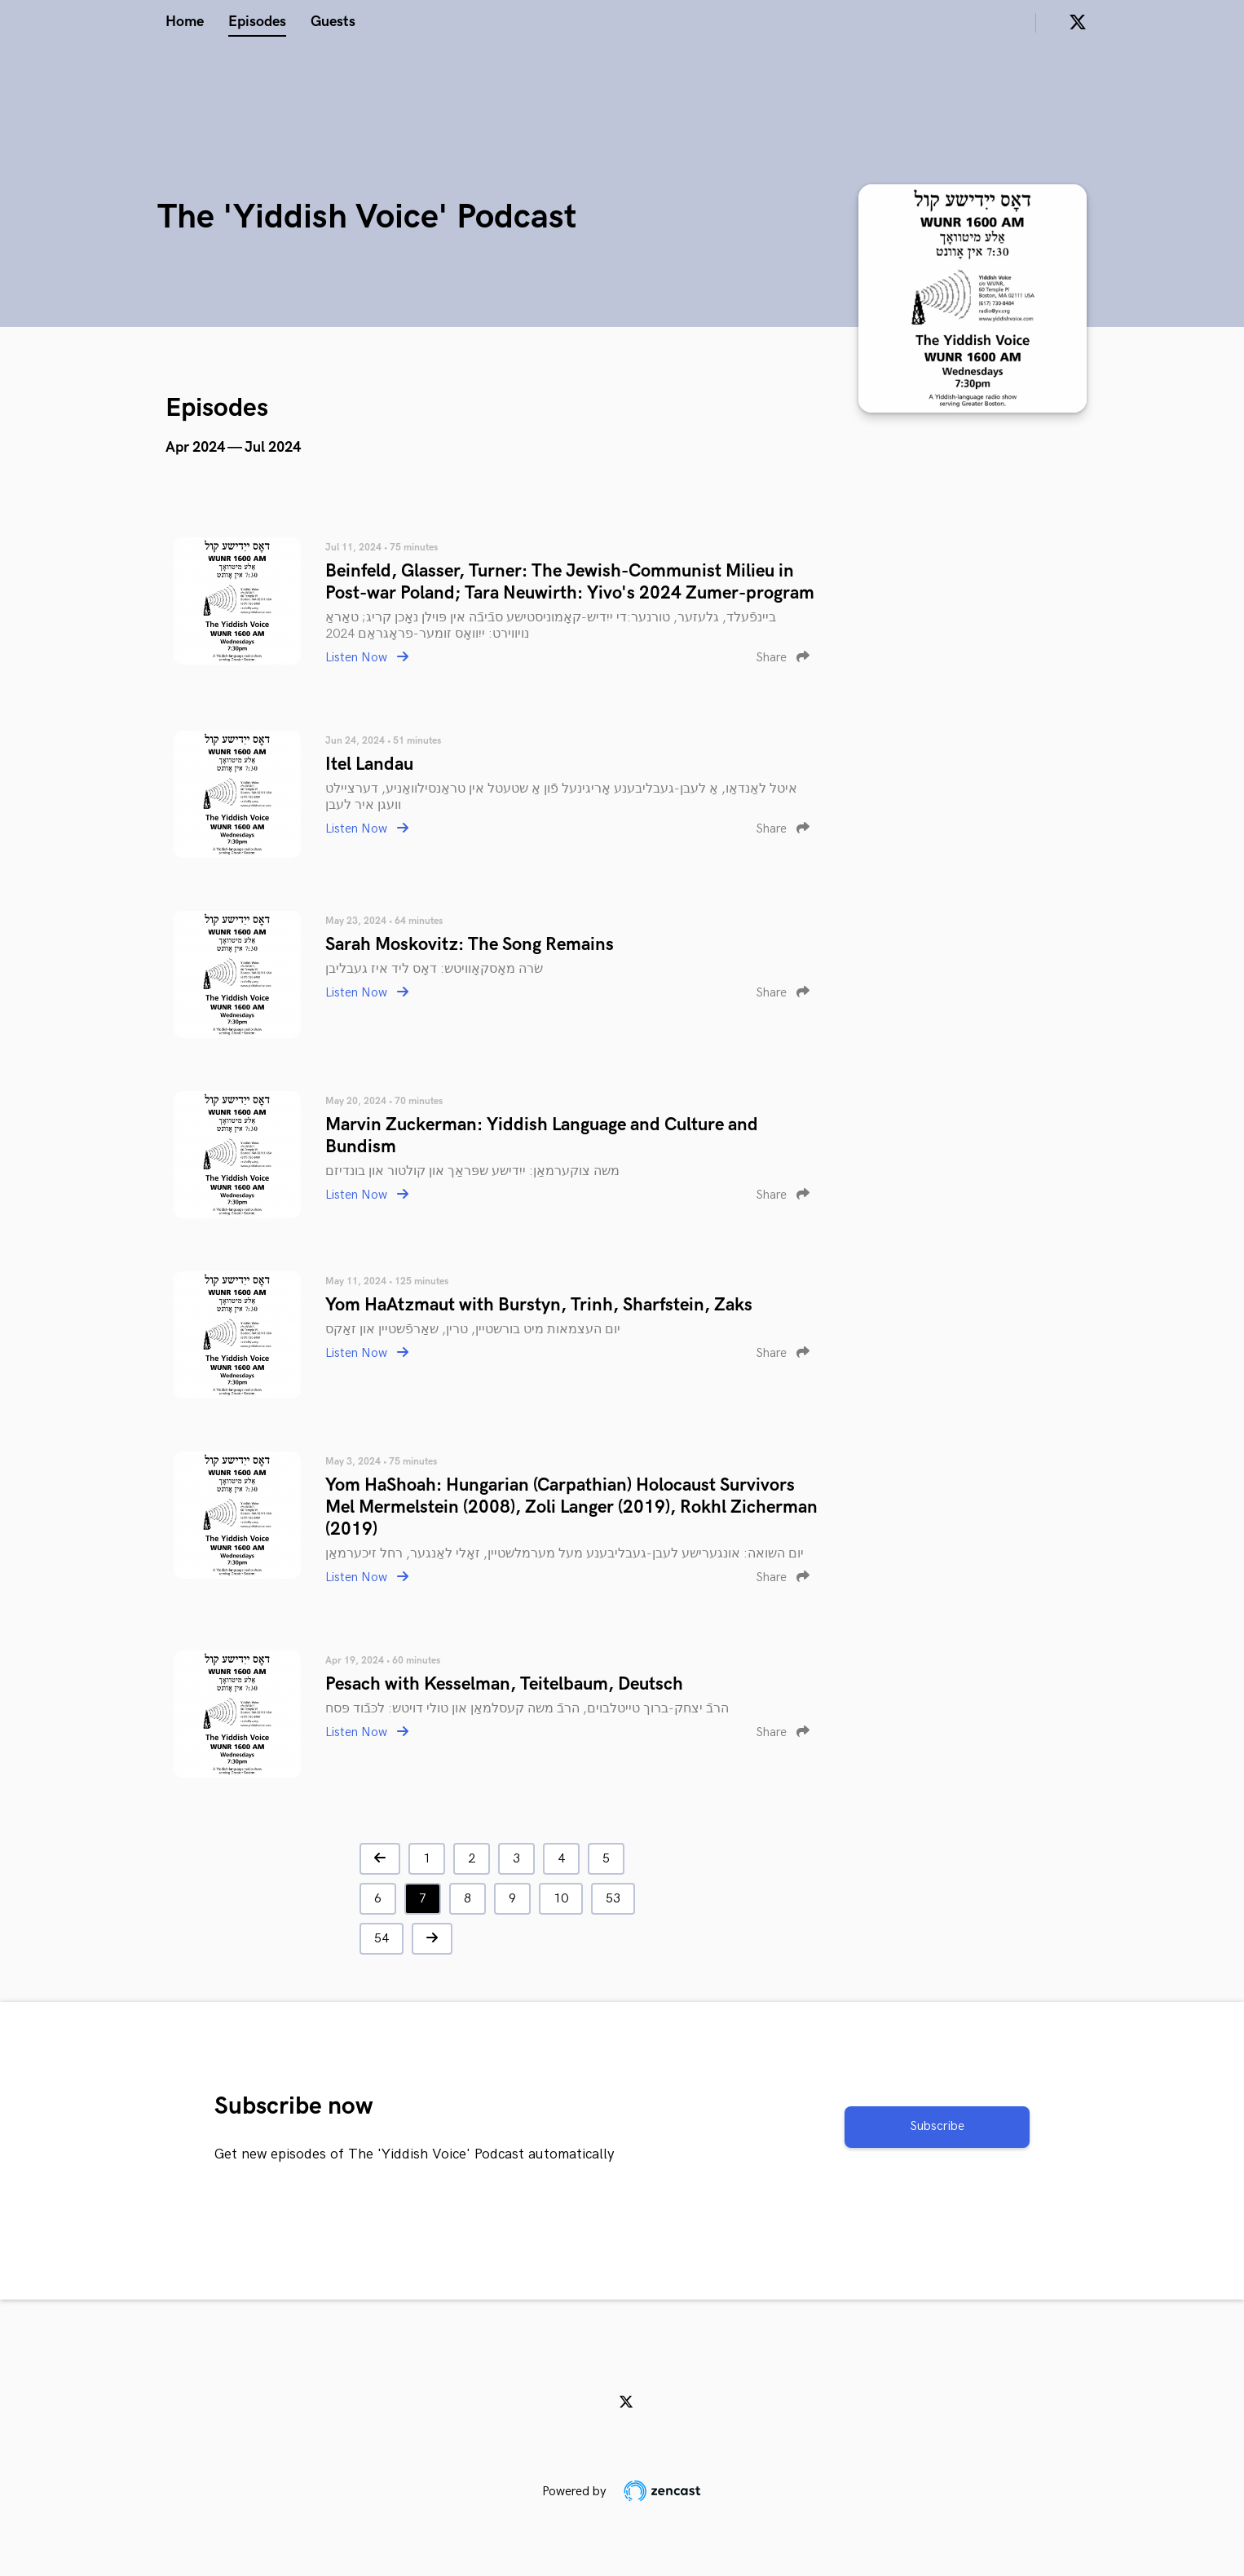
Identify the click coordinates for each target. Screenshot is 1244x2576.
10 (561, 1899)
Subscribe (937, 2126)
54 (381, 1938)
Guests (333, 21)
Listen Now (366, 657)
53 (613, 1899)
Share (782, 657)
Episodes (257, 21)
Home (184, 21)
